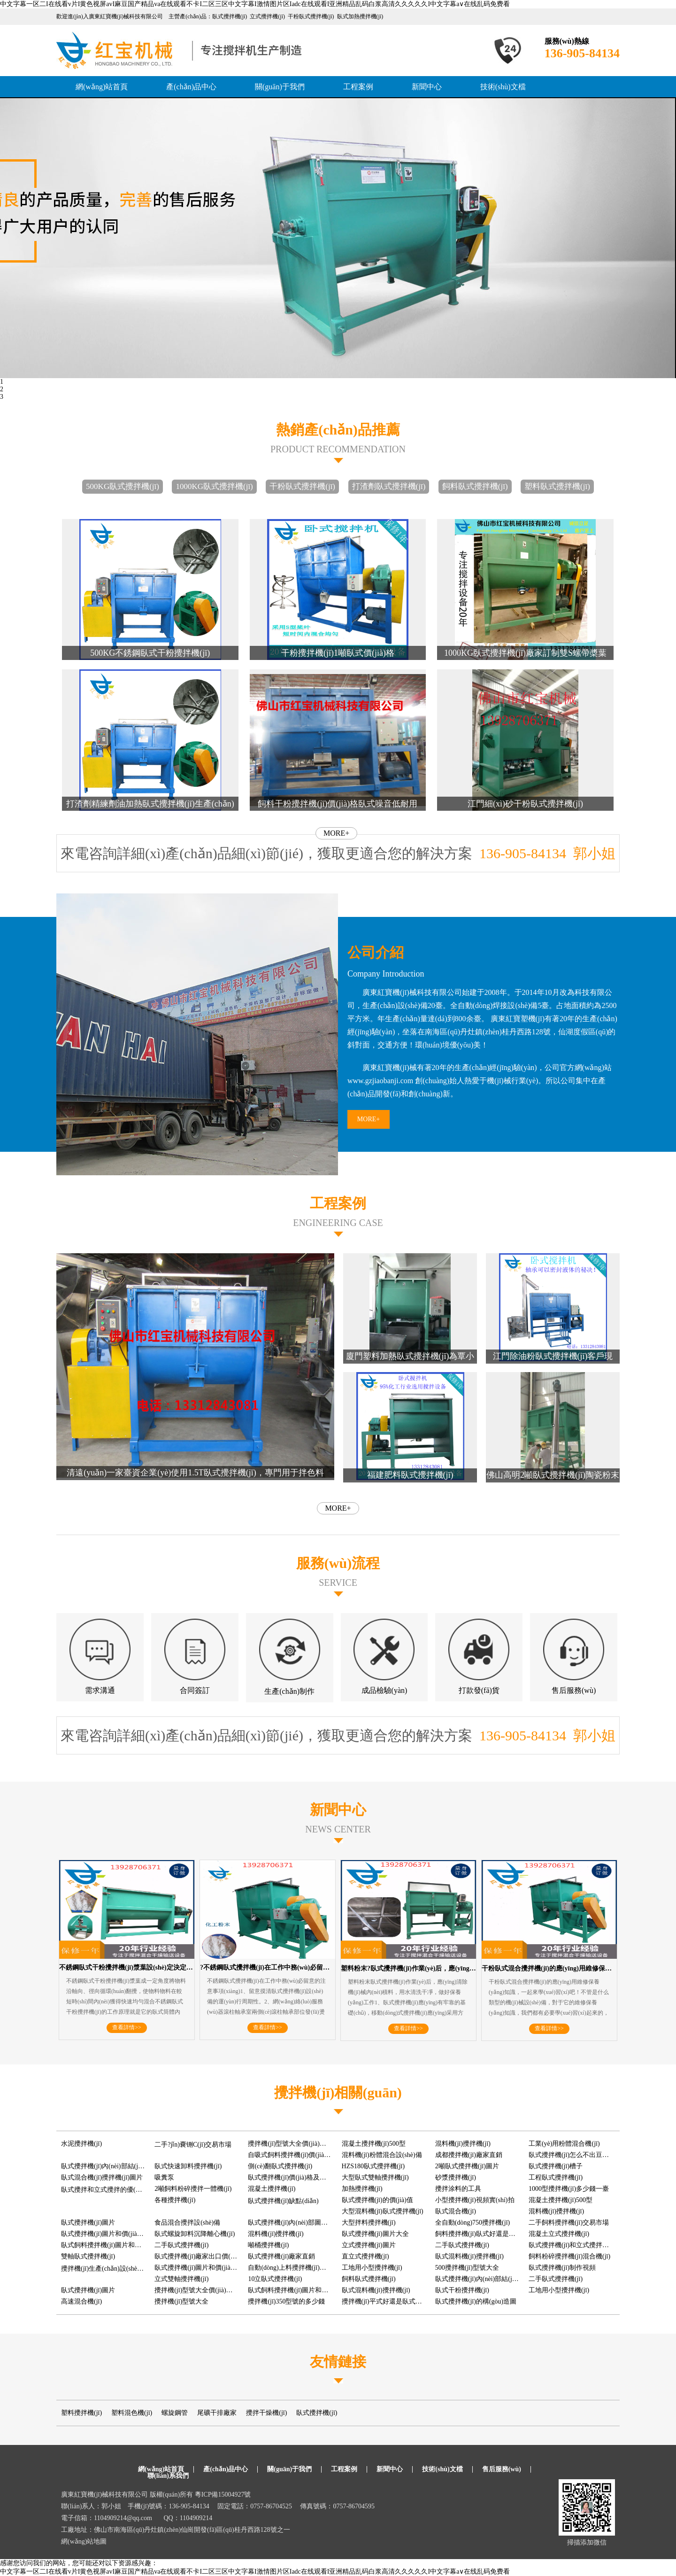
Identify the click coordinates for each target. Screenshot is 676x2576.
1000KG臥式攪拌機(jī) (214, 486)
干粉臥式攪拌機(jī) (302, 486)
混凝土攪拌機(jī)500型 (374, 2143)
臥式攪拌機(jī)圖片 (88, 2222)
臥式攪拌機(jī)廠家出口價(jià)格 (200, 2256)
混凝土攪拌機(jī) (271, 2188)
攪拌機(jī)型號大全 (181, 2301)
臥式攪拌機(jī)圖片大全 (375, 2233)
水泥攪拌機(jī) (81, 2143)
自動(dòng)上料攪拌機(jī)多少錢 (293, 2267)
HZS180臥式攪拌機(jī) (373, 2166)
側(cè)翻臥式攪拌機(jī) (280, 2166)
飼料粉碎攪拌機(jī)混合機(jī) (569, 2256)
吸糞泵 (164, 2177)
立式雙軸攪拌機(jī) (181, 2278)
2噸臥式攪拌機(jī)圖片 (467, 2166)
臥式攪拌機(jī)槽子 (556, 2166)
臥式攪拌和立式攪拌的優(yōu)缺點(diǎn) (119, 2189)
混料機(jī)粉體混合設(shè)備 (382, 2154)
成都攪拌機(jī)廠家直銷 (468, 2154)
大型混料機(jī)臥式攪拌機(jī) (382, 2211)
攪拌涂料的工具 (458, 2188)
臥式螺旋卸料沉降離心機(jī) (194, 2233)
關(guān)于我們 (280, 87)
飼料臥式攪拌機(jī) (475, 486)
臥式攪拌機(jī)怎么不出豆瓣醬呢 (575, 2154)
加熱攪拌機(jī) (362, 2188)
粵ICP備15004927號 (223, 2494)
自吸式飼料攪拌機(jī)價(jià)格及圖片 (300, 2154)
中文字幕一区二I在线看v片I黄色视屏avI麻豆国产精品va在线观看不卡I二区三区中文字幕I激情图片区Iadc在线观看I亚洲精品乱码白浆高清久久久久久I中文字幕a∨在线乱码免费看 (255, 4)
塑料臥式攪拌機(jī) (557, 486)
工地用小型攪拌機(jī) (372, 2267)
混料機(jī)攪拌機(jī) (463, 2143)
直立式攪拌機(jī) (365, 2256)
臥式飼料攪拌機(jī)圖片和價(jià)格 (110, 2245)
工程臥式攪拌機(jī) (556, 2177)
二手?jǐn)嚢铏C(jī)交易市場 (192, 2144)
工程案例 (358, 87)
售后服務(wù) (501, 2469)
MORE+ (336, 833)
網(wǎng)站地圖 (84, 2541)
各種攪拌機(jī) (174, 2200)
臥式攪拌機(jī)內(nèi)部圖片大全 (294, 2222)
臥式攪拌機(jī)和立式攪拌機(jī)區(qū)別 (585, 2245)
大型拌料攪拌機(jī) (369, 2222)
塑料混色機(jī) (131, 2412)
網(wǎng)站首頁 (102, 87)
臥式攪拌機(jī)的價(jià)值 (377, 2200)
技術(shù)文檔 (503, 87)
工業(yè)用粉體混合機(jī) (564, 2143)
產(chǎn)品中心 (191, 87)
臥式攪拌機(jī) (316, 2412)
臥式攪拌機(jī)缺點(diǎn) (283, 2200)
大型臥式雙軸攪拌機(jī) (375, 2177)
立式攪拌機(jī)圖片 (369, 2245)
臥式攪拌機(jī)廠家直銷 (281, 2256)
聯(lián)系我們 (168, 2475)
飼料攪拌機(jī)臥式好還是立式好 (482, 2233)
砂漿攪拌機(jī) (455, 2177)
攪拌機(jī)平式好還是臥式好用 (385, 2301)
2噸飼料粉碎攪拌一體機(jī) (192, 2188)
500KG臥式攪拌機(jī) (122, 486)
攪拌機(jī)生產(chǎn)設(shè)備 (103, 2268)
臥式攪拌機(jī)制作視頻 (562, 2267)
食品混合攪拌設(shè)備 (187, 2222)
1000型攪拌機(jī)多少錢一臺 (569, 2188)
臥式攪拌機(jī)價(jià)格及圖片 (290, 2177)
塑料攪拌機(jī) (81, 2412)
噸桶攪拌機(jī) (268, 2245)
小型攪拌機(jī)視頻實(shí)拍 (475, 2200)
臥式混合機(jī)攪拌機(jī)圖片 (102, 2177)
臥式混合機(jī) (455, 2211)
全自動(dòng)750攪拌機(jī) (472, 2222)
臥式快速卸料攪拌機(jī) (188, 2166)
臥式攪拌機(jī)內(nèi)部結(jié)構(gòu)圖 (490, 2278)
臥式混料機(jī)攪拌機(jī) (469, 2256)
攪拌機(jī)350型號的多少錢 (286, 2301)
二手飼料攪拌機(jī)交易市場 (569, 2222)
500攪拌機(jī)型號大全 (467, 2267)
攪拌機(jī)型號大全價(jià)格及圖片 (297, 2143)
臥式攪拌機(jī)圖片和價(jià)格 (103, 2233)
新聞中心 (427, 87)
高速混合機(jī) (81, 2301)
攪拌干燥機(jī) (266, 2412)
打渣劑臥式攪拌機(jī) (389, 486)
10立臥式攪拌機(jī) (275, 2278)
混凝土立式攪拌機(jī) (559, 2233)
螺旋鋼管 (174, 2412)
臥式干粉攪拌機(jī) (462, 2290)
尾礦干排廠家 (217, 2412)
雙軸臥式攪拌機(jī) (88, 2256)
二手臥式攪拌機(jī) (181, 2245)
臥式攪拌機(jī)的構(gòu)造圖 (475, 2301)
